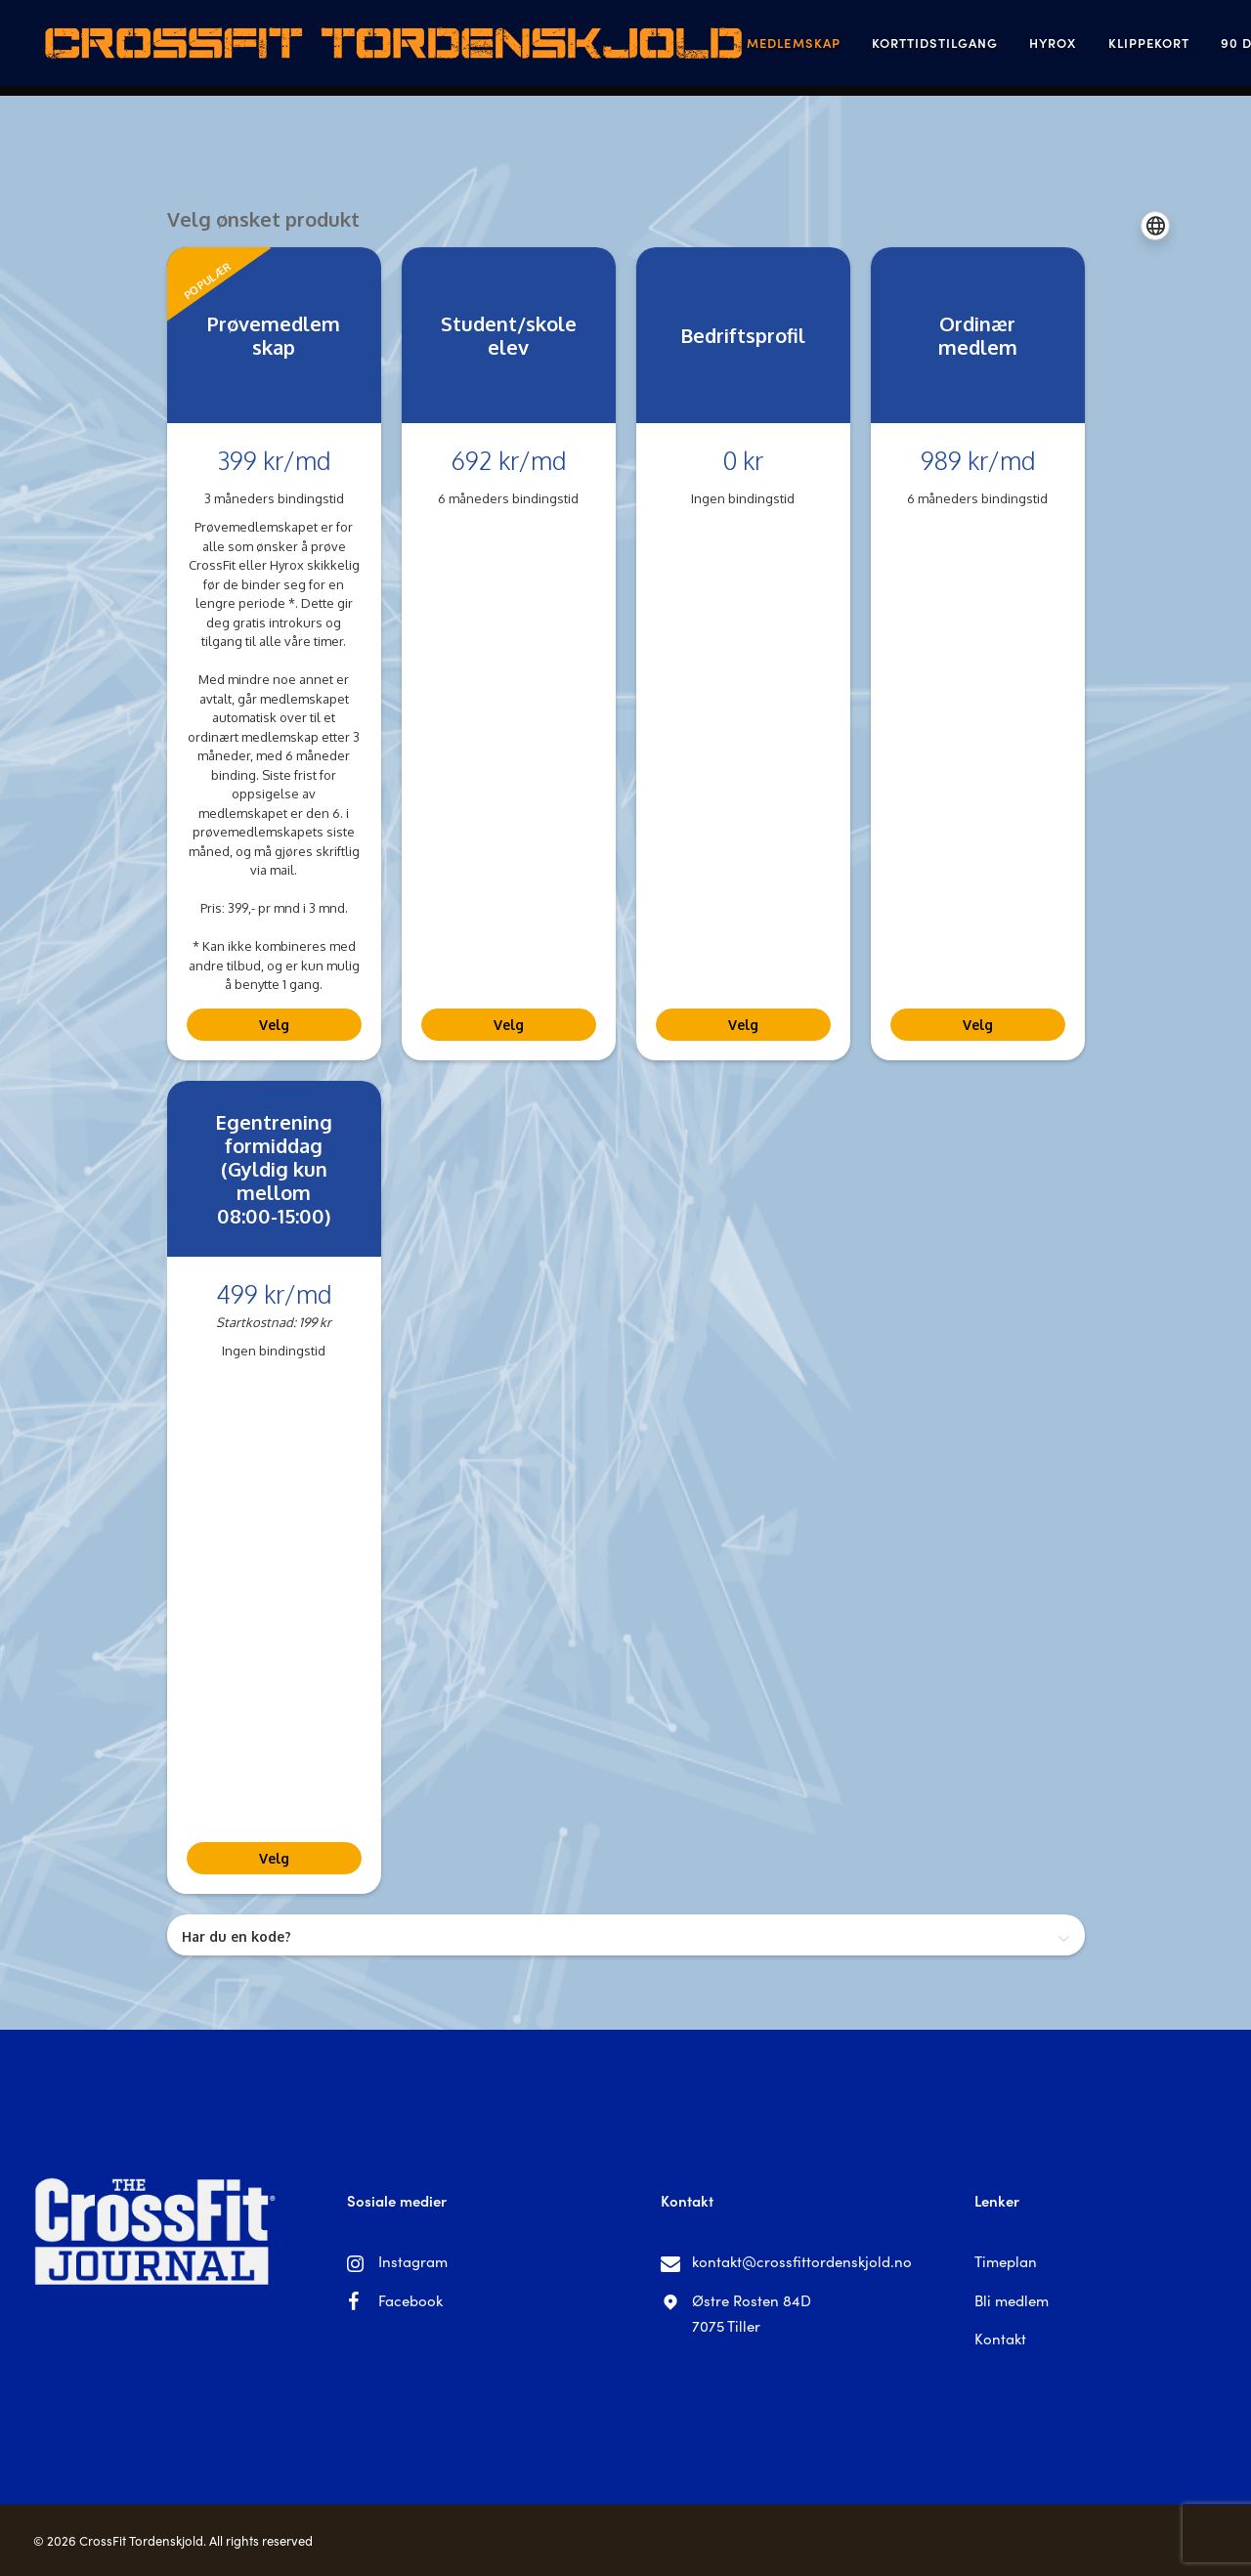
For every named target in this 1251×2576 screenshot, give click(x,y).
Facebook (410, 2300)
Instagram (413, 2261)
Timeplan (1005, 2261)
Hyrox (953, 48)
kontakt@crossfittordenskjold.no (802, 2261)
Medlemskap (694, 48)
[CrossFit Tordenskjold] (340, 47)
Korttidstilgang (835, 48)
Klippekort (1049, 48)
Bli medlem (1011, 2300)
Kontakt (1000, 2338)
